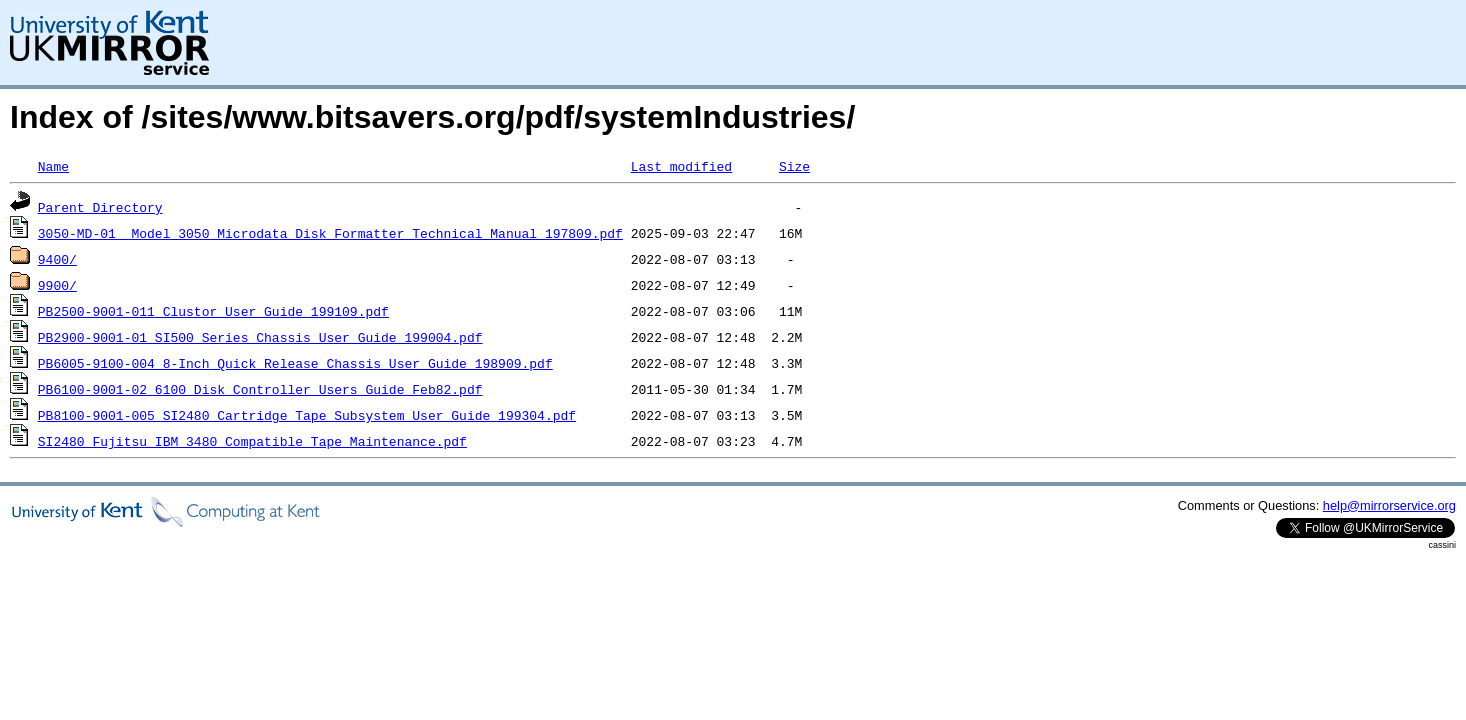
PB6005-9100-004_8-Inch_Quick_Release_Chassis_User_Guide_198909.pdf (295, 363)
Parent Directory (100, 207)
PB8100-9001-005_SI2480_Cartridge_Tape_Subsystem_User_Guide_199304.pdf (307, 415)
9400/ (57, 259)
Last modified (681, 166)
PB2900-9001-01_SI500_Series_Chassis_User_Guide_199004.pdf (260, 337)
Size (794, 166)
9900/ (57, 285)
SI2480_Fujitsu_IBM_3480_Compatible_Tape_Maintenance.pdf (252, 441)
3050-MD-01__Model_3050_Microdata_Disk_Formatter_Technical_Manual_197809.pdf (330, 233)
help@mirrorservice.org (1389, 505)
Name (53, 166)
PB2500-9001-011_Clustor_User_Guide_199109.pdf (213, 311)
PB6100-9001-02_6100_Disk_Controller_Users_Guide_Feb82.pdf (260, 389)
